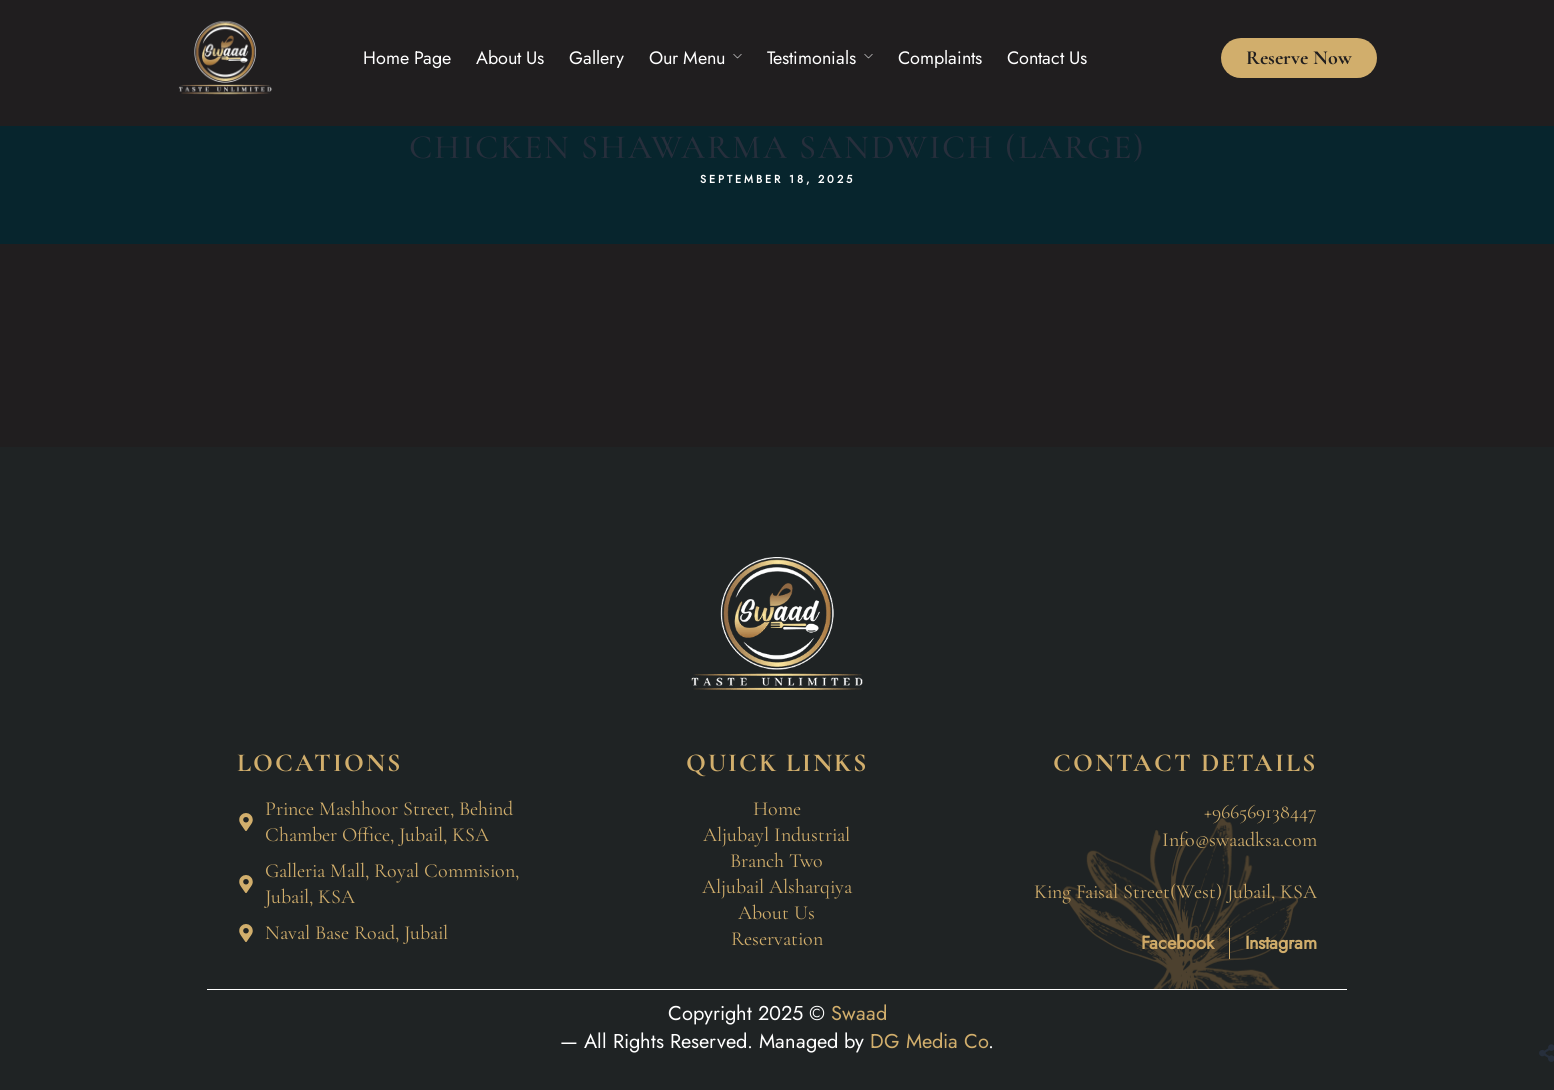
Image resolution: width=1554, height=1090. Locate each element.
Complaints (940, 58)
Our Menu (687, 58)
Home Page (407, 58)
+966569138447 (1260, 812)
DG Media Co (929, 1041)
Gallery (596, 58)
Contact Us (1047, 58)
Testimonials (811, 58)
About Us (510, 58)
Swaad (859, 1013)
